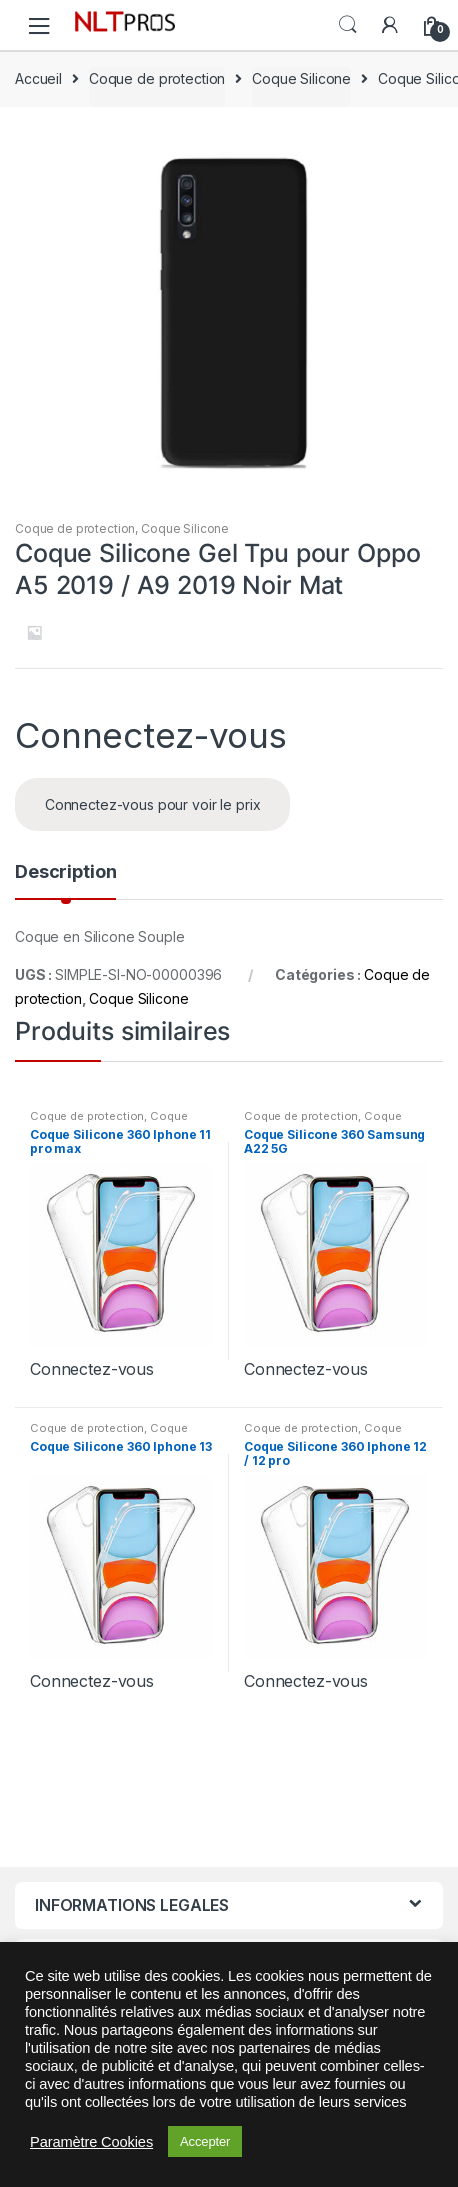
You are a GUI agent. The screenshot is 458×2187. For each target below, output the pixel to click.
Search (348, 25)
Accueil (38, 78)
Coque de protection (157, 78)
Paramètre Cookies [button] (91, 2142)
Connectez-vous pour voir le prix (153, 804)
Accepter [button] (205, 2141)
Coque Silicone (301, 78)
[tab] (65, 880)
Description (65, 872)
